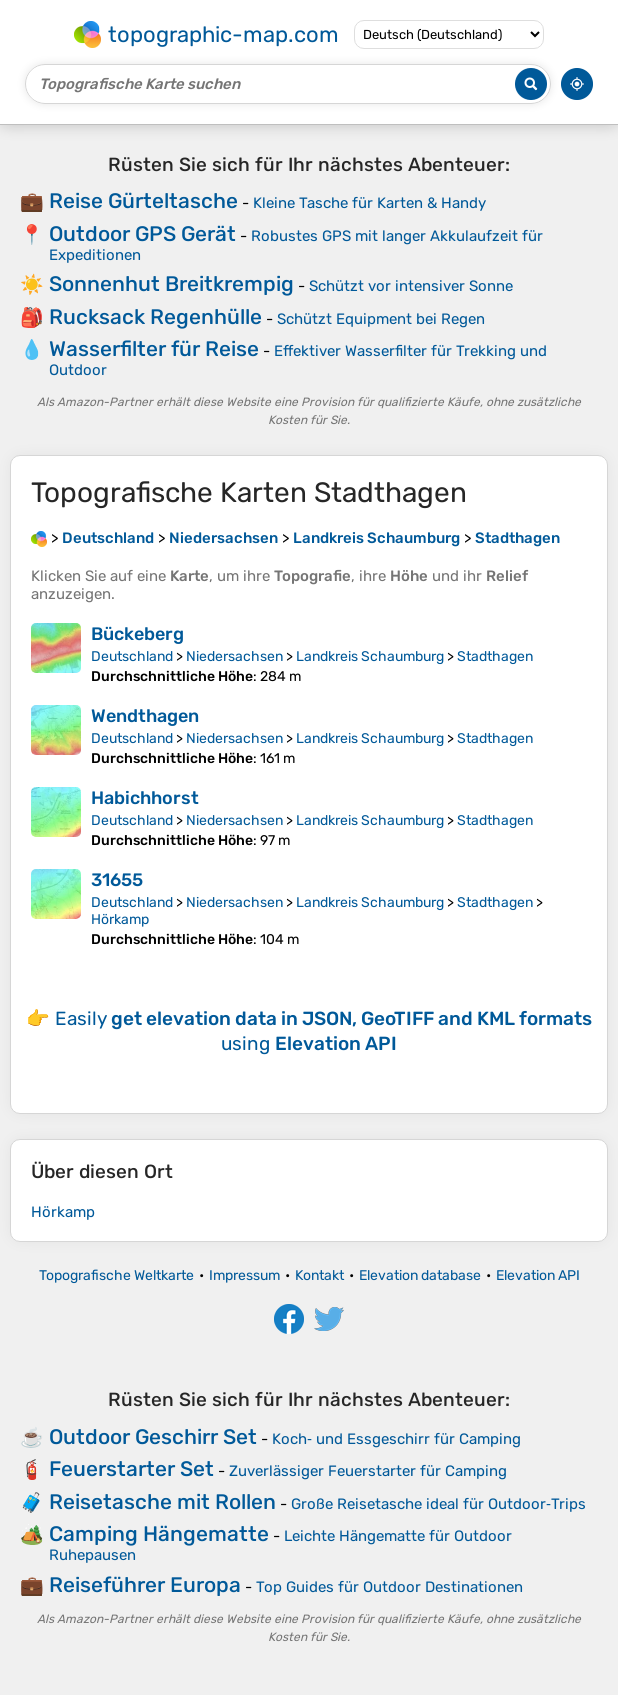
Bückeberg (137, 634)
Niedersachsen (234, 656)
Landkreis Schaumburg (370, 656)
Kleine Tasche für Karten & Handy (369, 203)
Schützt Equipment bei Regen (381, 319)
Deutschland (132, 656)
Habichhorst (145, 798)
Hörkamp (120, 919)
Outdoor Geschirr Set (153, 1436)
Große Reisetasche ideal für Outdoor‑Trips (438, 1504)
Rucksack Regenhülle (155, 316)
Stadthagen (495, 656)
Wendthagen (145, 716)
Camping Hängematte (159, 1533)
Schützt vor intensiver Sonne (411, 286)
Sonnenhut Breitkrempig (171, 283)
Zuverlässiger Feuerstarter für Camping (368, 1471)
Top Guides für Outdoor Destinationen (389, 1587)
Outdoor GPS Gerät (142, 233)
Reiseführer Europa (145, 1584)
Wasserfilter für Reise (154, 348)
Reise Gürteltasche (143, 200)
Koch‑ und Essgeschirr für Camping (396, 1439)
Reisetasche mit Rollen (162, 1501)
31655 (117, 880)
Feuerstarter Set (131, 1468)
